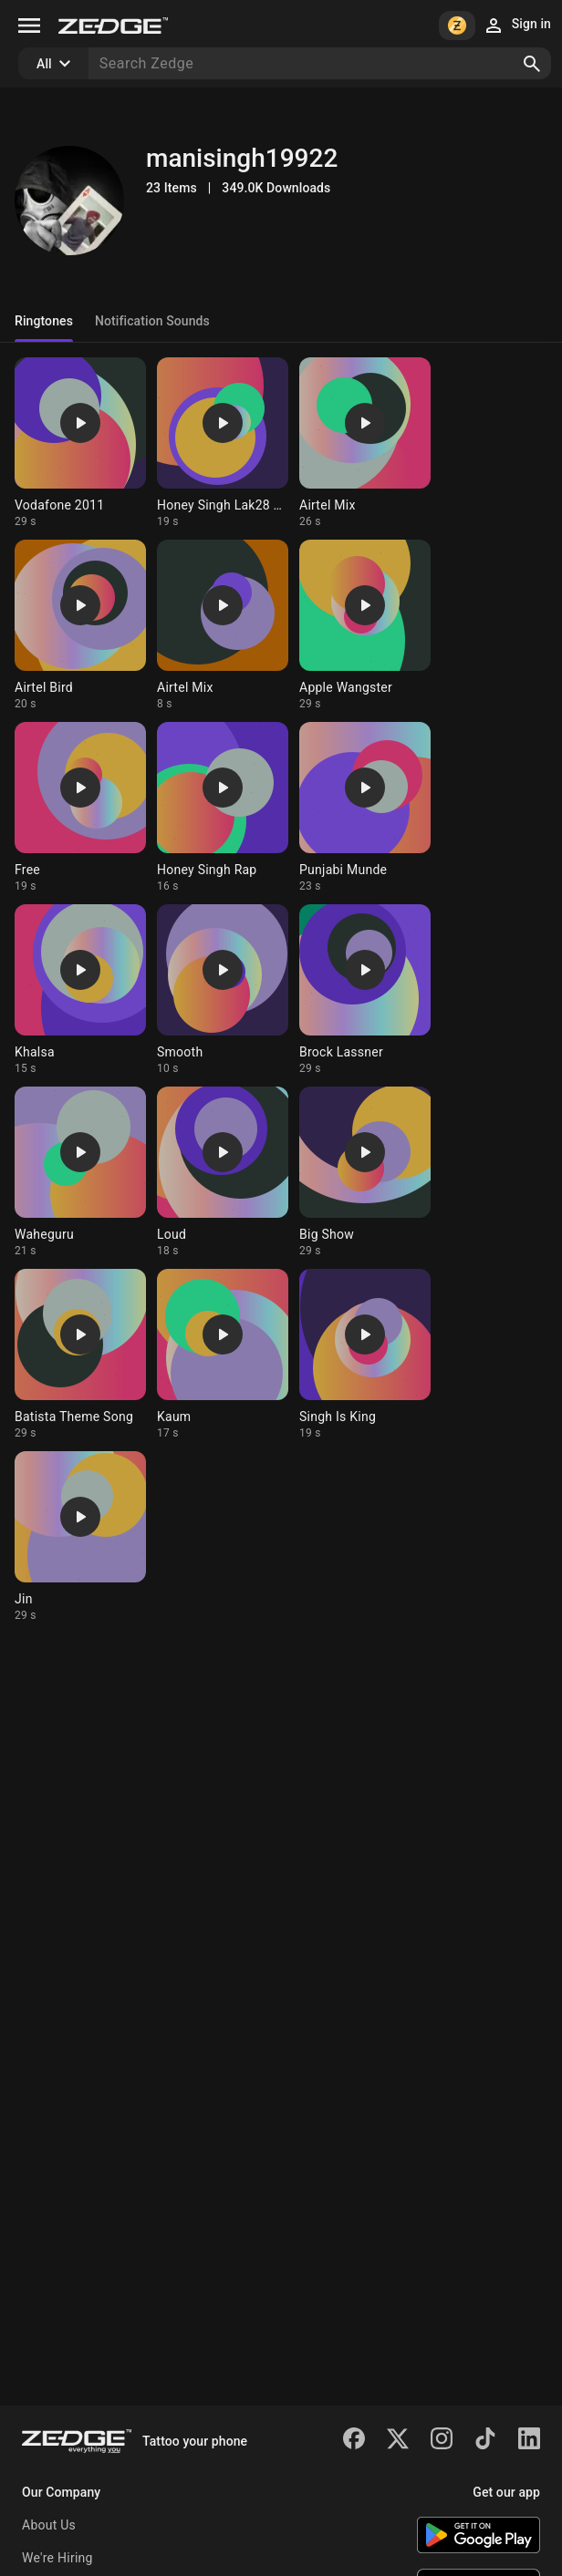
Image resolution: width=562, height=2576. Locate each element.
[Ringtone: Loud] (222, 1172)
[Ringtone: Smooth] (222, 990)
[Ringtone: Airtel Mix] (365, 443)
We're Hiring (57, 2557)
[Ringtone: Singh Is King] (365, 1354)
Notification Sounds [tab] (152, 321)
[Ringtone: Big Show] (365, 1172)
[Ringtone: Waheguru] (80, 1172)
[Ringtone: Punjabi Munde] (365, 807)
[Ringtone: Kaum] (222, 1354)
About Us (49, 2525)
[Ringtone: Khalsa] (80, 990)
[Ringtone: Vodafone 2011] (80, 443)
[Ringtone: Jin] (80, 1537)
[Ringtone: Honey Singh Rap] (222, 807)
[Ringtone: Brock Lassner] (365, 990)
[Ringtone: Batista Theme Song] (80, 1354)
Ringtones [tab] (44, 321)
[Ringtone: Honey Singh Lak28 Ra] (222, 443)
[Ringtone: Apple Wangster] (365, 625)
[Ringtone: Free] (80, 807)
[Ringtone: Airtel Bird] (80, 625)
